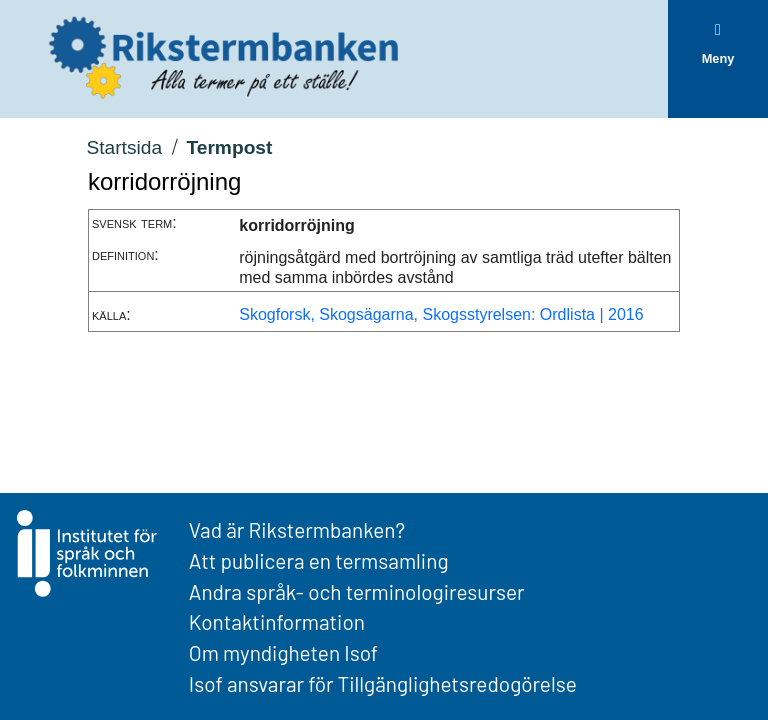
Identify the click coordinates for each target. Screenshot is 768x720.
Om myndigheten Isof (283, 652)
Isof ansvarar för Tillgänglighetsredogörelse (383, 683)
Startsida (124, 147)
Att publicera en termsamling (319, 560)
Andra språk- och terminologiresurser (357, 591)
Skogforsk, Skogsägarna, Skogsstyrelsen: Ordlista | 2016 (441, 314)
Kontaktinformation (277, 621)
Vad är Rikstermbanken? (297, 529)
